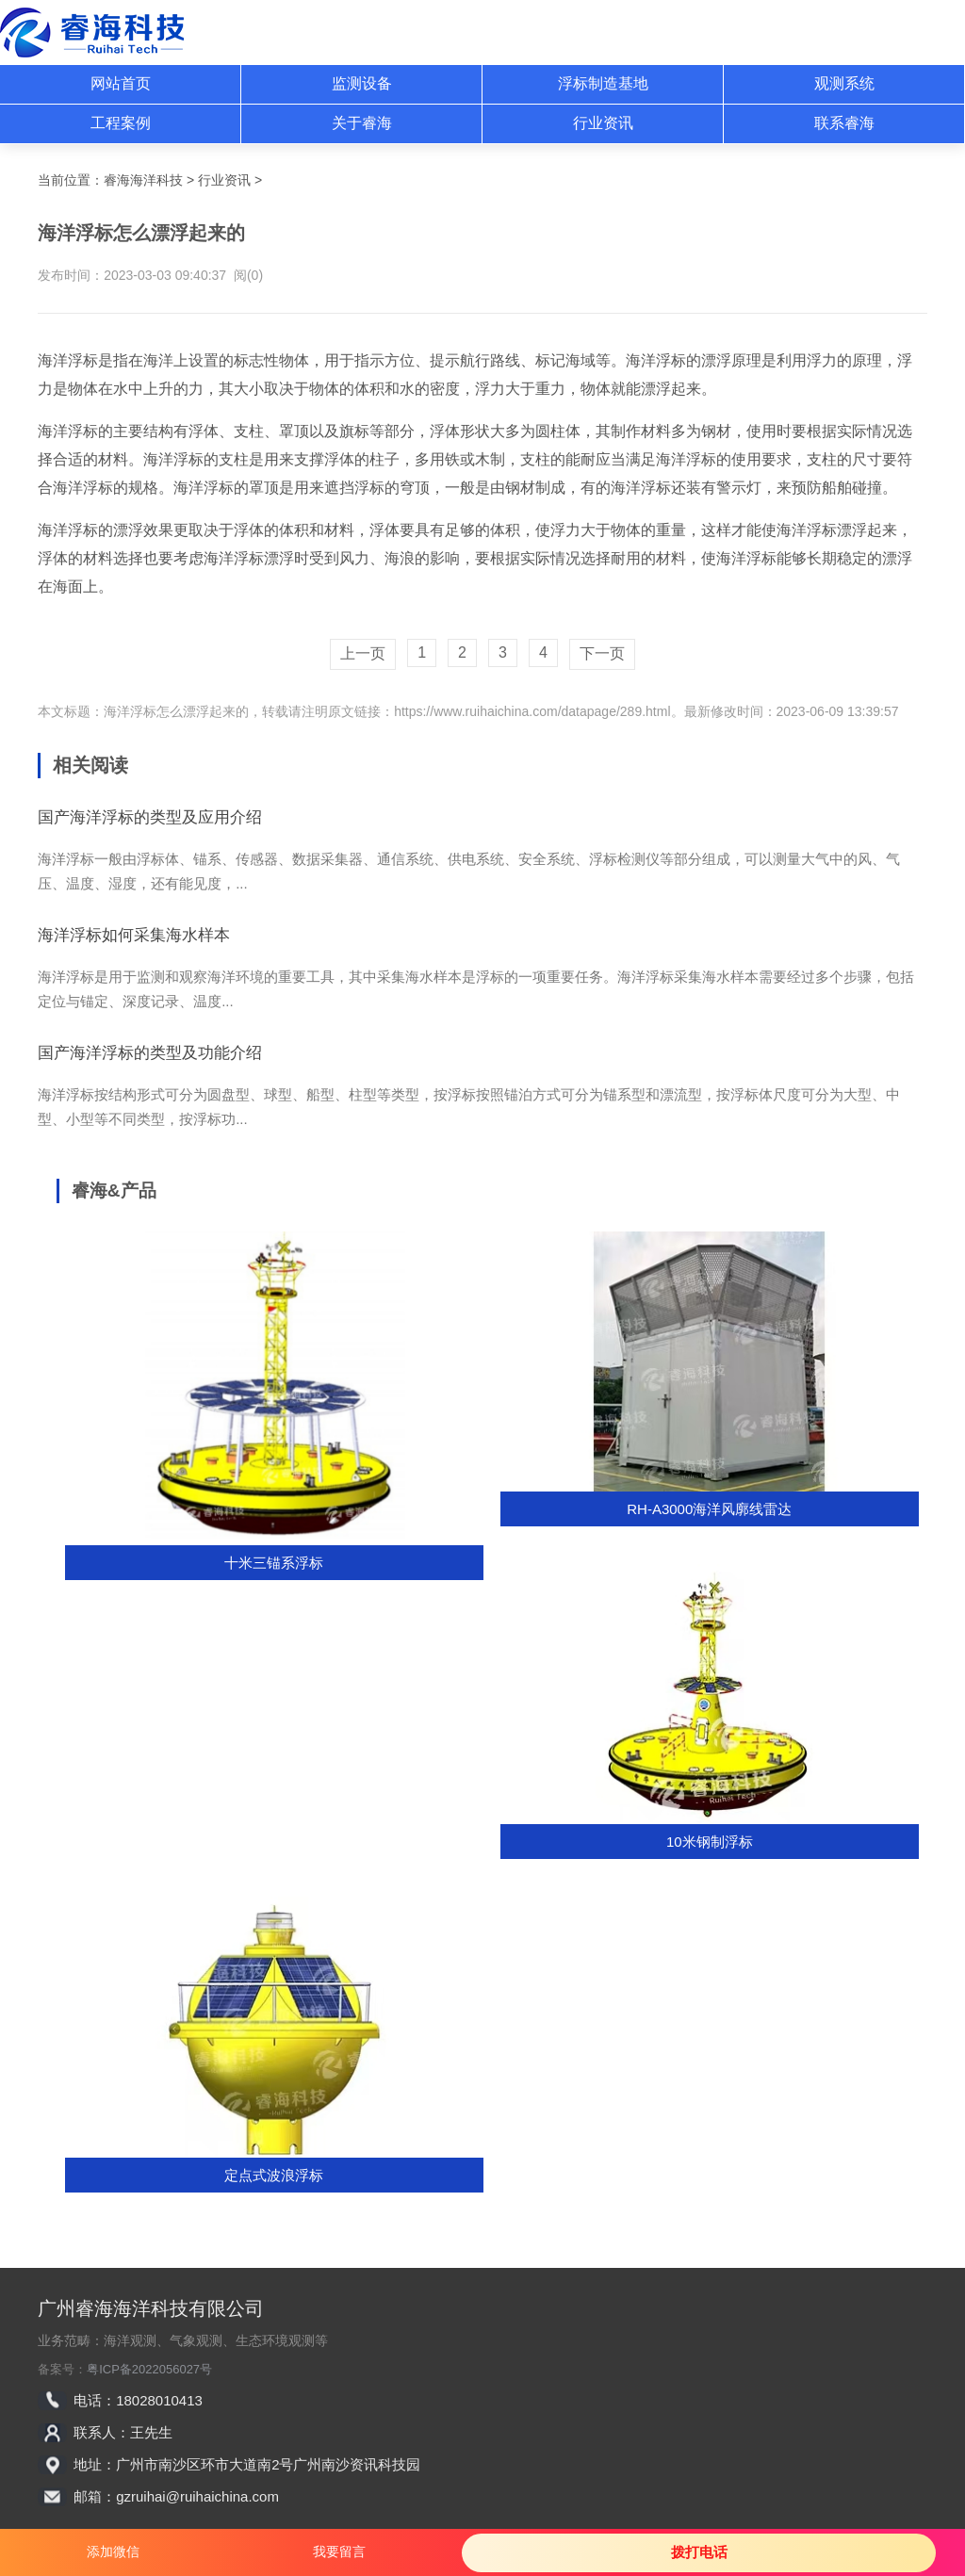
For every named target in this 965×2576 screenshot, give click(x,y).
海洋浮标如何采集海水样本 (134, 935)
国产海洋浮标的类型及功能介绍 (150, 1053)
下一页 (602, 653)
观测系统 (844, 83)
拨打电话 (699, 2552)
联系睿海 (844, 123)
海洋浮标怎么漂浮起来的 (176, 711)
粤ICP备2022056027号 (149, 2369)
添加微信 (113, 2551)
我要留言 (339, 2551)
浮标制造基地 (603, 83)
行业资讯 (603, 123)
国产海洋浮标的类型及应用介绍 (150, 817)
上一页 (362, 653)
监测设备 (362, 83)
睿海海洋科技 (143, 179)
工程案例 (120, 123)
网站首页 (120, 83)
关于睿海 (362, 123)
